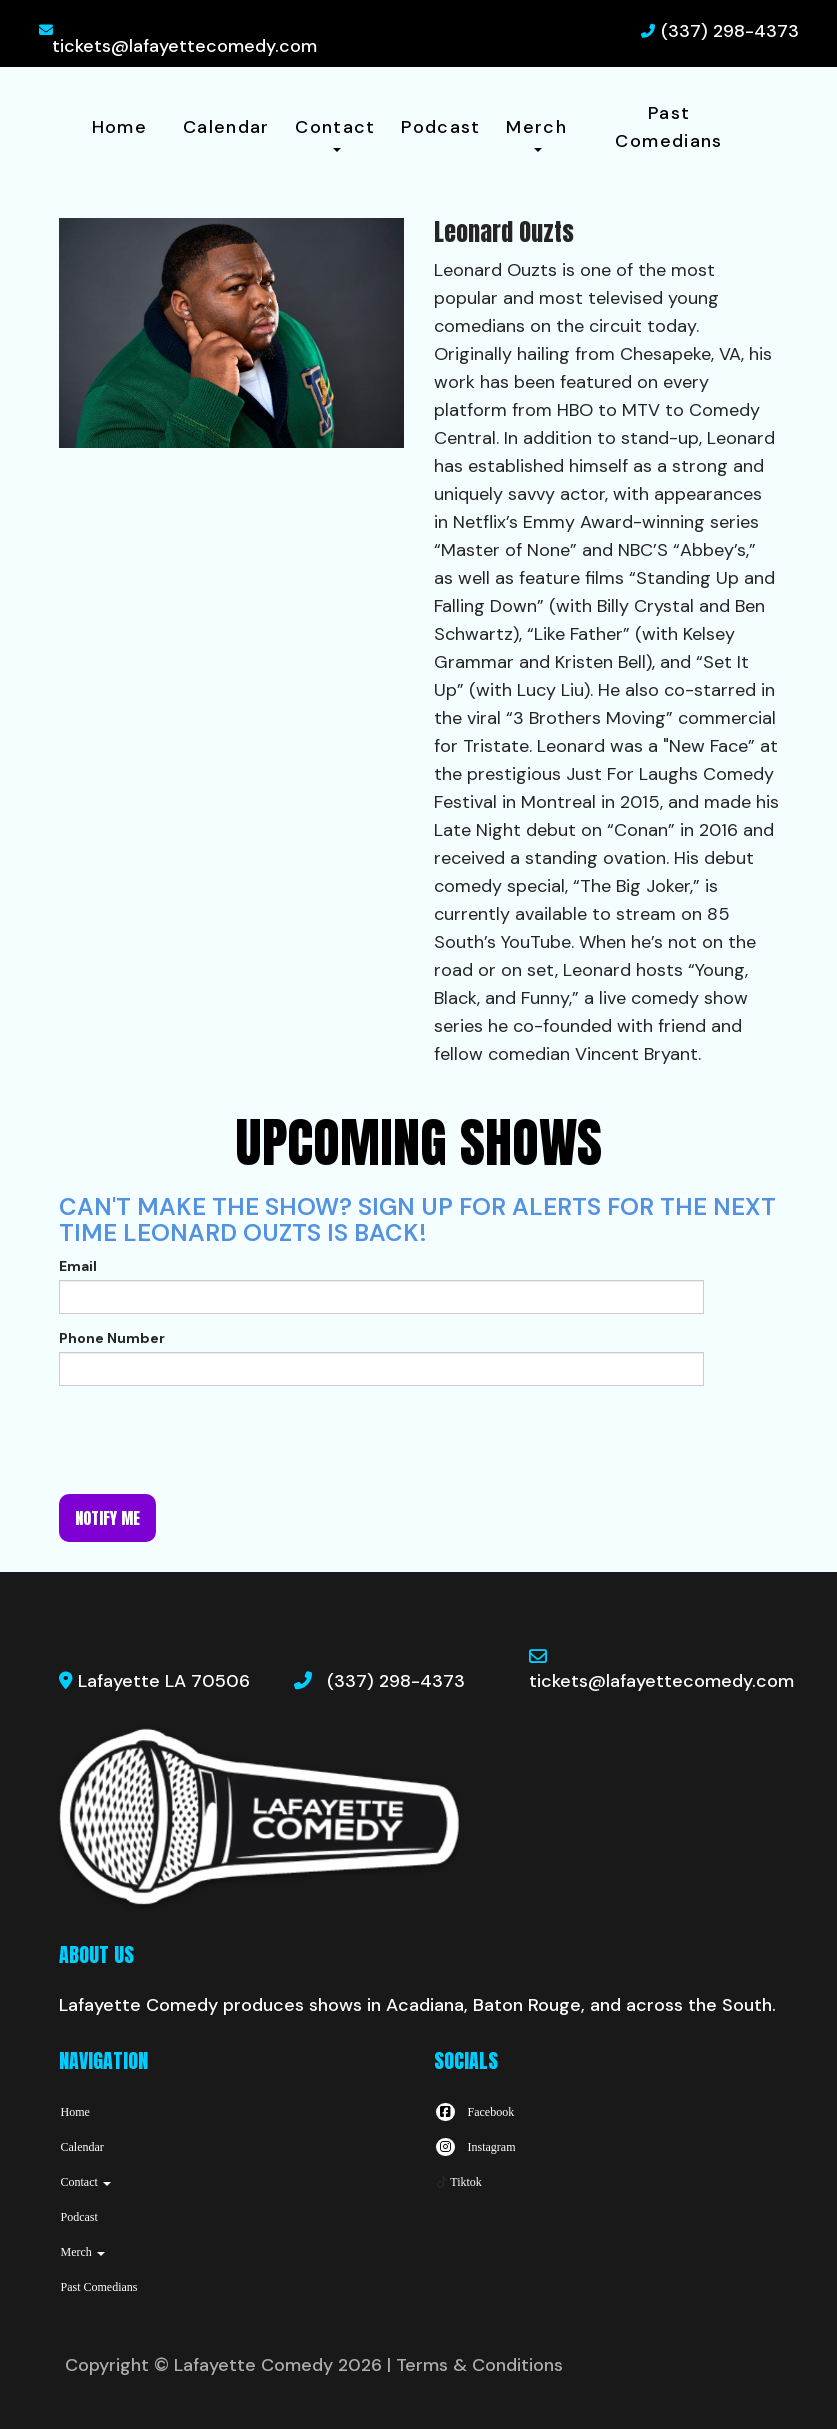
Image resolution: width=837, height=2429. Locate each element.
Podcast (441, 127)
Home (119, 127)
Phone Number (112, 1338)
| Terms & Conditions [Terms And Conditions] (475, 2365)
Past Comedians (668, 127)
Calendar (226, 127)
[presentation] (211, 1440)
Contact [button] (335, 133)
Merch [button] (536, 133)
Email (78, 1266)
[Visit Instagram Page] (475, 2147)
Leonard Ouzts (495, 270)
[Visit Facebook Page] (474, 2112)
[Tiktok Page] (458, 2182)
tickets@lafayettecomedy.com (184, 46)
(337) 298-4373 (730, 31)
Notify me (107, 1518)
